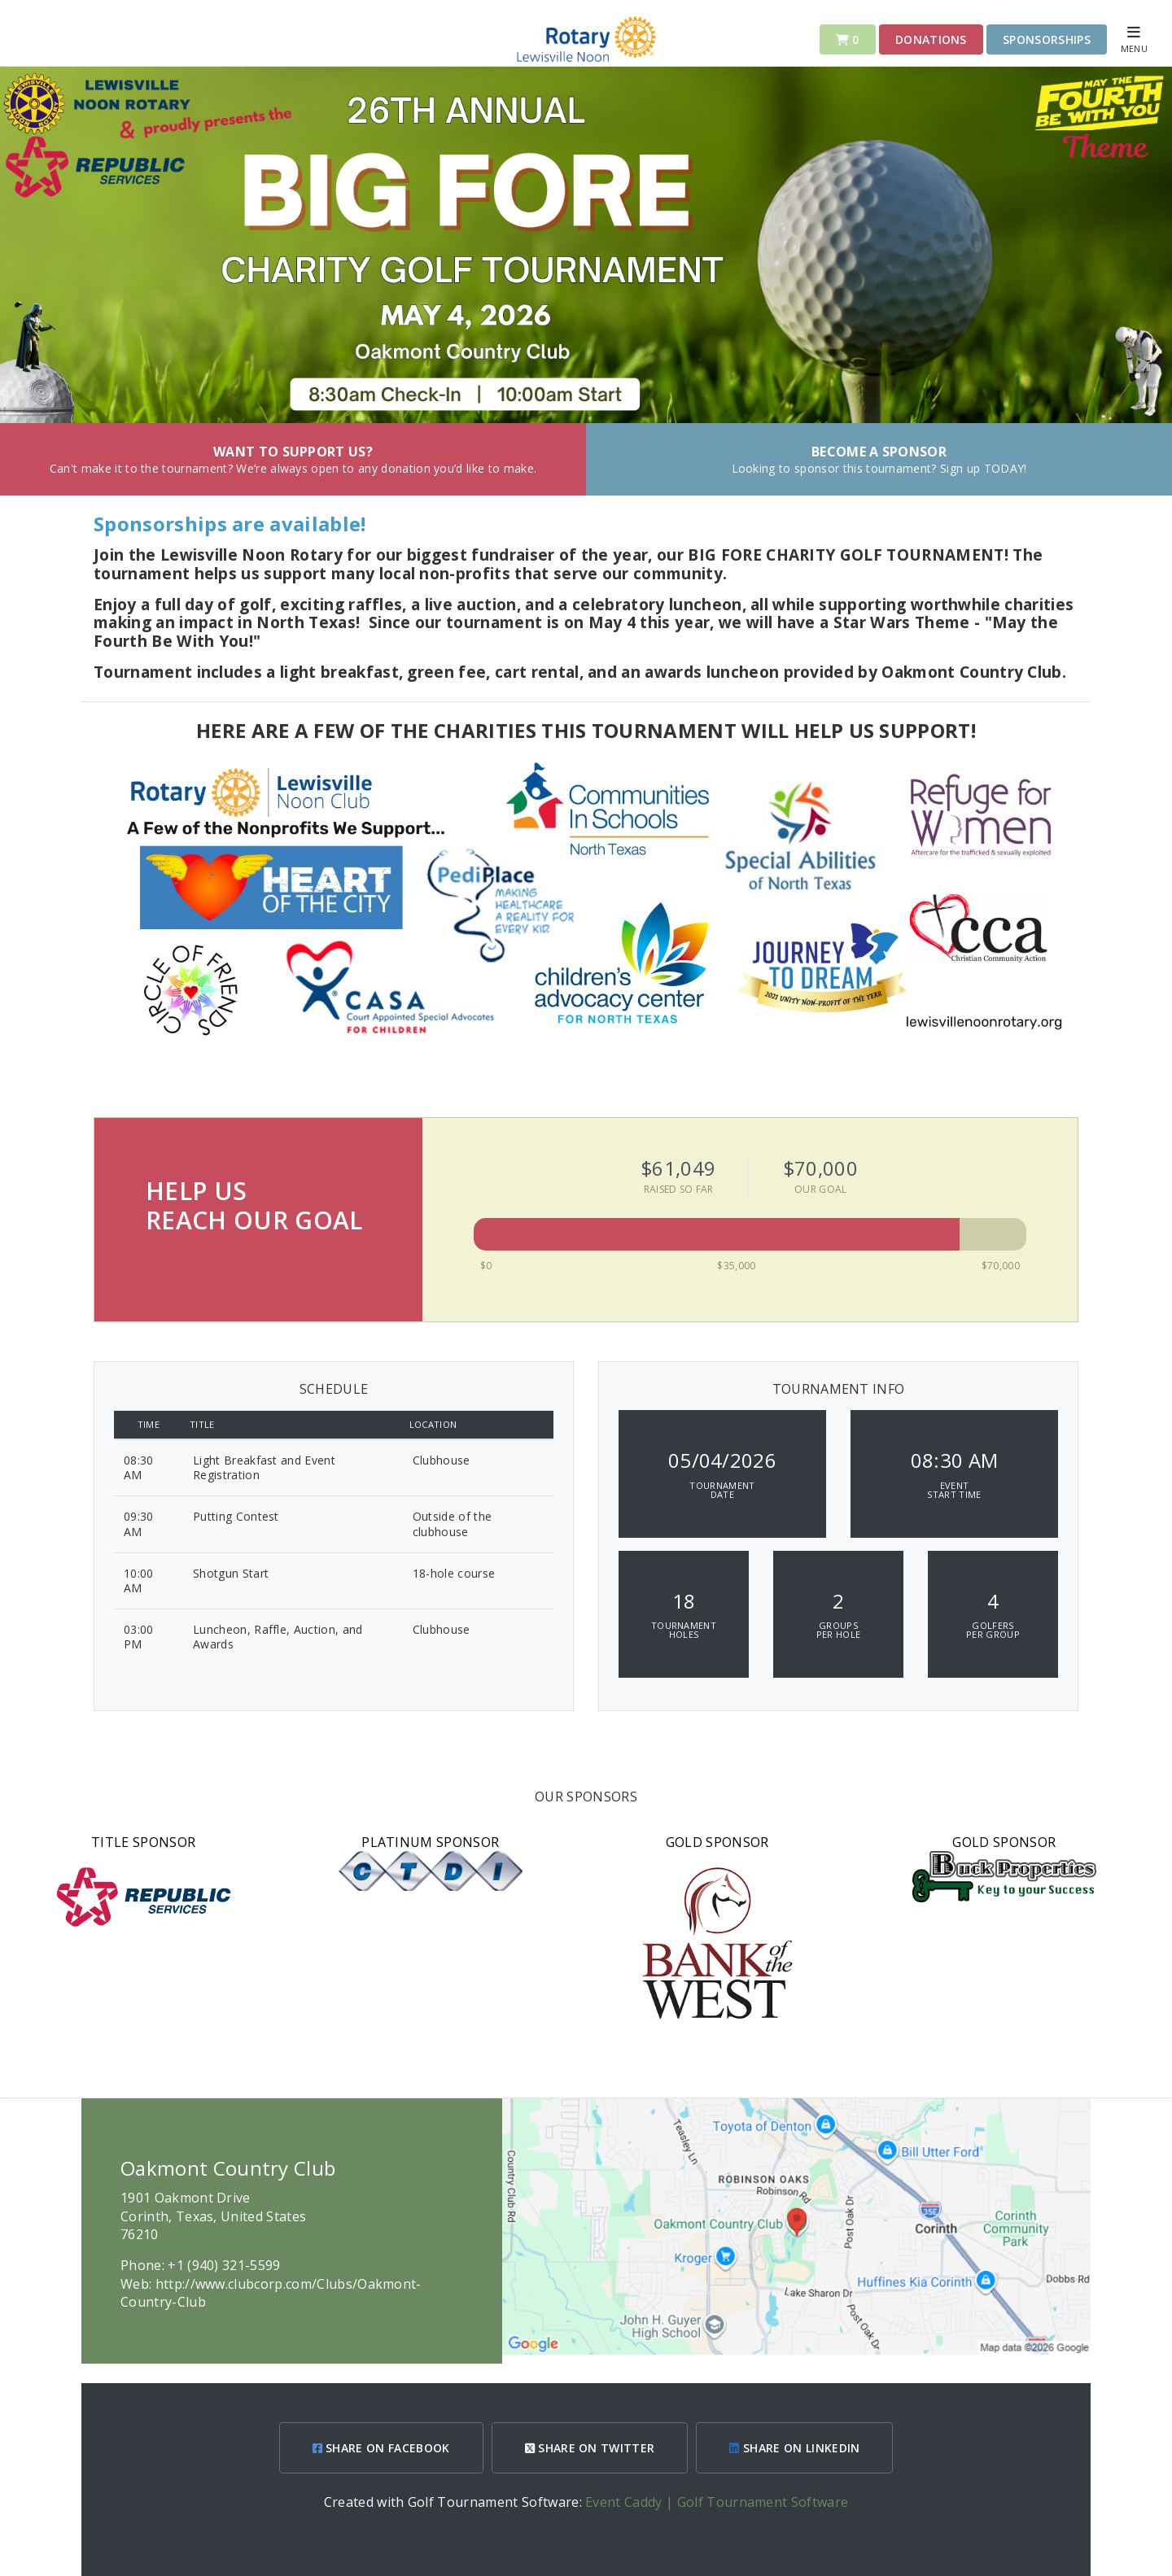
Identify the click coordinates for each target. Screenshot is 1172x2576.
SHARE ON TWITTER (590, 2448)
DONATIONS (931, 39)
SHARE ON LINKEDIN (794, 2448)
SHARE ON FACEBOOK (381, 2448)
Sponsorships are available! (232, 523)
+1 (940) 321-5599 (224, 2265)
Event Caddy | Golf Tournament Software (716, 2502)
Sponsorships (1047, 39)
